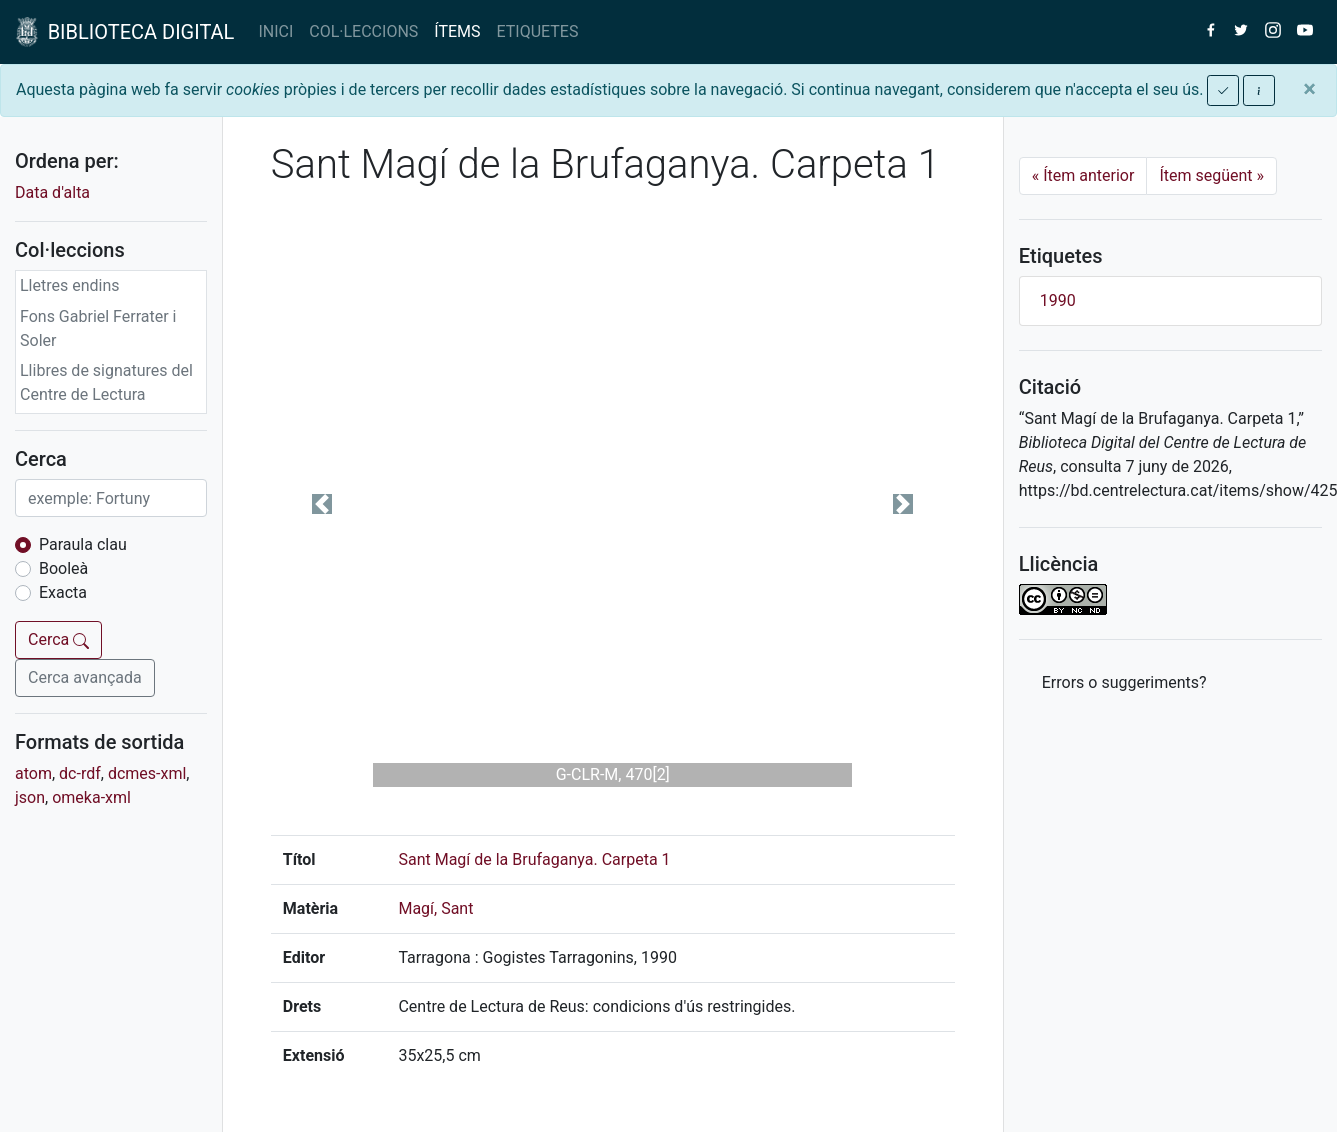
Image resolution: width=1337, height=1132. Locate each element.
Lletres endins (70, 285)
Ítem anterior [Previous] (1083, 175)
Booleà (63, 568)
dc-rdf (80, 773)
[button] (322, 504)
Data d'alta (52, 192)
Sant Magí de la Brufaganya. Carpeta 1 (534, 859)
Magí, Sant (435, 908)
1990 (1058, 300)
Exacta (63, 592)
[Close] (1309, 89)
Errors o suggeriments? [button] (1124, 682)
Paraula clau (83, 544)
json (30, 797)
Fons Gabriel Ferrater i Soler (98, 328)
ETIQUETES (538, 31)
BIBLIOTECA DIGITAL (125, 32)
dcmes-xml (147, 773)
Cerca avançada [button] (85, 677)
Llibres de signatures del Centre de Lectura (106, 382)
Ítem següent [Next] (1211, 175)
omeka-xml (91, 797)
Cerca (58, 639)
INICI (275, 31)
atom (33, 773)
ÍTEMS (457, 31)
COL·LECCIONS (363, 31)
